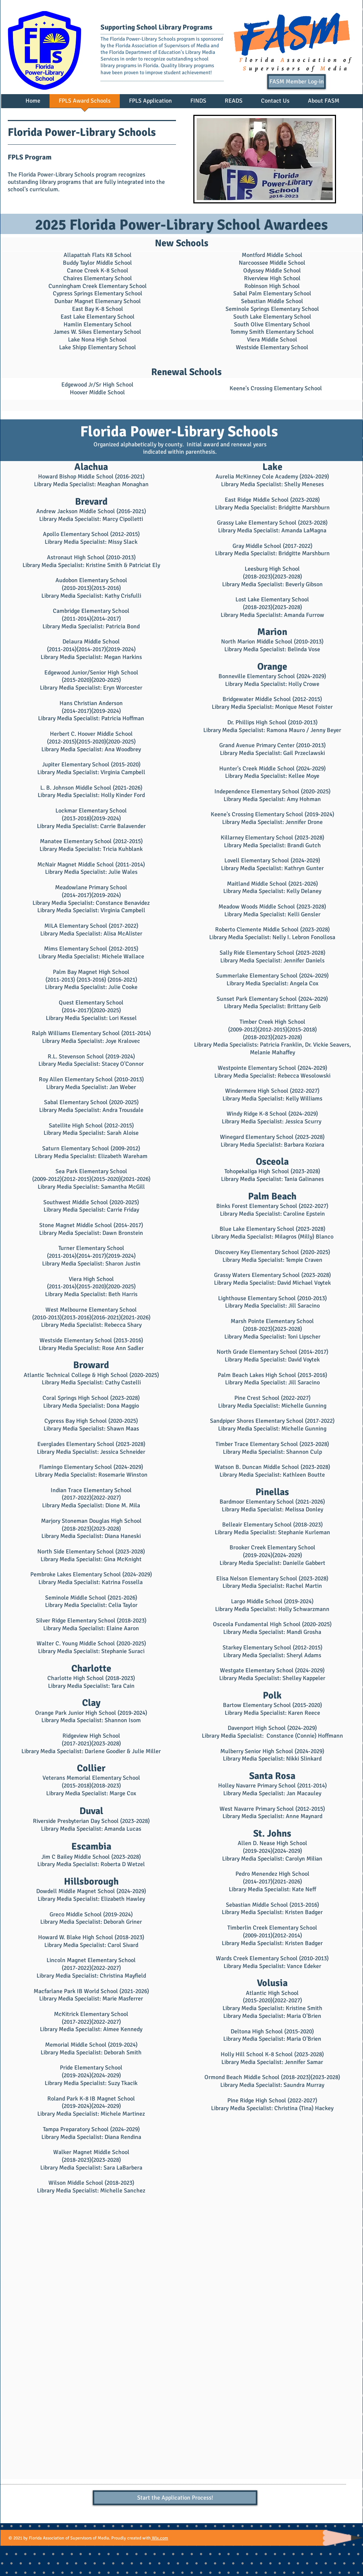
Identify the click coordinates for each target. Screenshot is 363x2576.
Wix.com (159, 2538)
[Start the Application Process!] (175, 2497)
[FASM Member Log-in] (296, 81)
